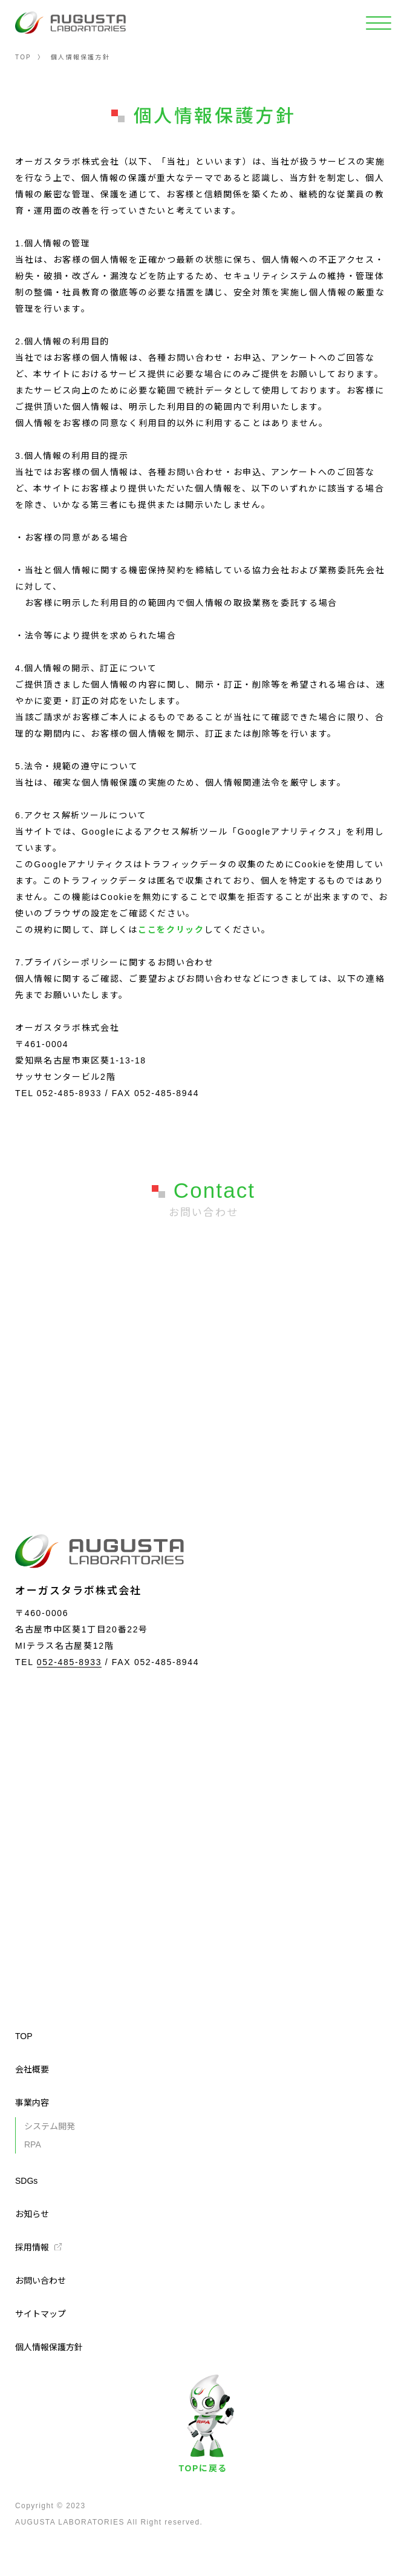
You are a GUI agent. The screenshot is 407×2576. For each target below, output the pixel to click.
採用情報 (32, 2247)
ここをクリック (171, 930)
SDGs (26, 2181)
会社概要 (32, 2069)
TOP (23, 57)
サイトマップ (40, 2314)
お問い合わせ (40, 2280)
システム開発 (49, 2126)
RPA (32, 2144)
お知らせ (32, 2214)
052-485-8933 (69, 1662)
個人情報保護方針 (49, 2347)
